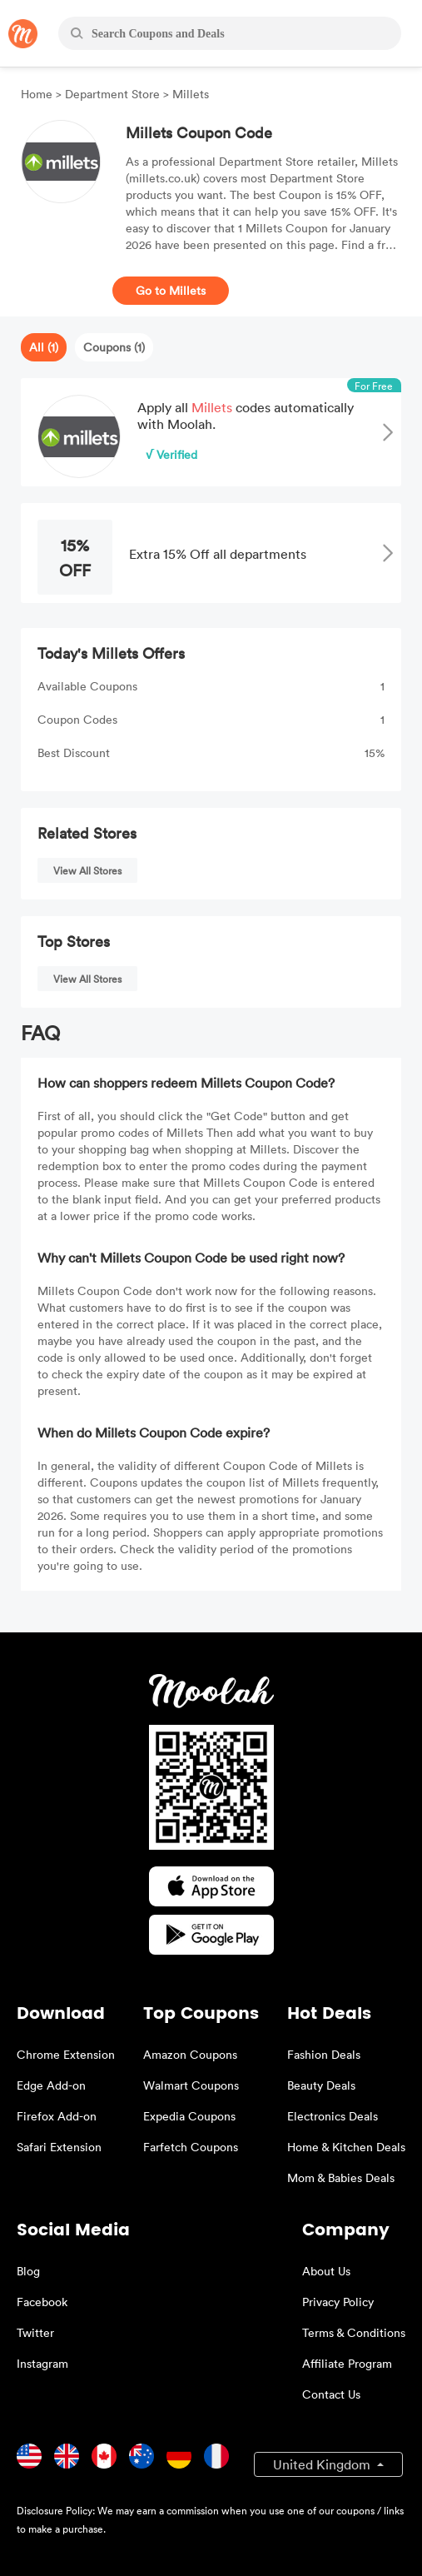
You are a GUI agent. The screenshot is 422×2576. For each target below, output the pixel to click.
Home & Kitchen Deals (346, 2147)
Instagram (42, 2363)
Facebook (42, 2301)
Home (38, 94)
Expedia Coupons (189, 2116)
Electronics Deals (332, 2116)
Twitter (35, 2332)
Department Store (112, 94)
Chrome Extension (66, 2054)
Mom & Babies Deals (341, 2177)
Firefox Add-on (57, 2116)
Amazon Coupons (190, 2054)
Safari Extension (59, 2147)
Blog (28, 2271)
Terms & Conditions (353, 2332)
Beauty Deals (321, 2085)
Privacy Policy (338, 2301)
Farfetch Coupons (190, 2147)
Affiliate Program (347, 2363)
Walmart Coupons (191, 2085)
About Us (326, 2271)
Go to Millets (171, 290)
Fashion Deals (323, 2054)
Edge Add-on (51, 2085)
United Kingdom (323, 2464)
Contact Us (331, 2394)
